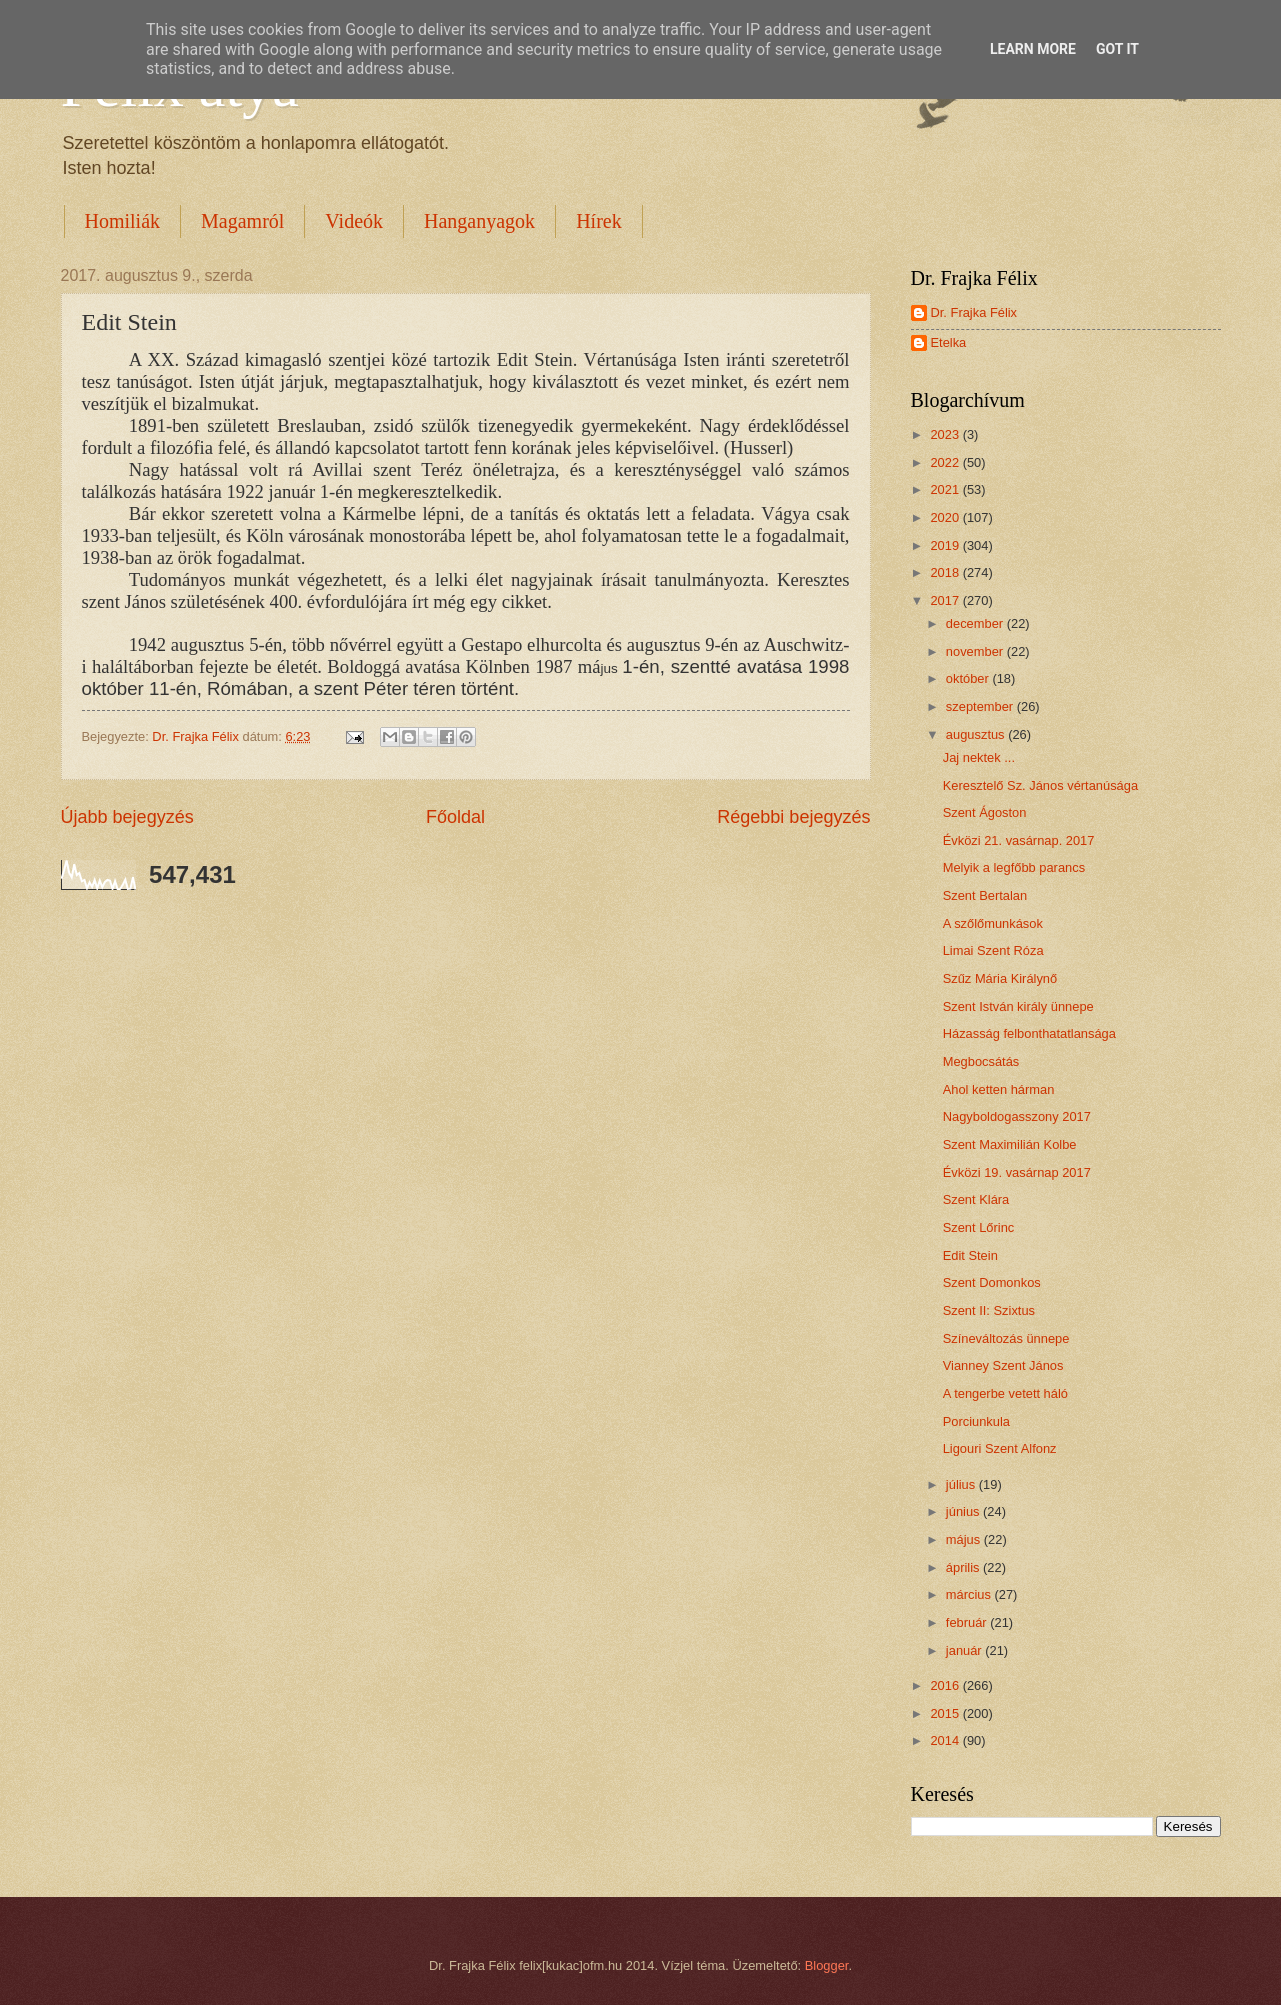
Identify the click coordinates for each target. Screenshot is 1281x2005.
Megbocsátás (981, 1061)
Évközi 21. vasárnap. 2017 (1019, 840)
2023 (946, 434)
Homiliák (123, 221)
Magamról (242, 221)
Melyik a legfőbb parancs (1014, 867)
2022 (946, 462)
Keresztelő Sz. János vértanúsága (1040, 785)
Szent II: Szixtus (989, 1310)
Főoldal (455, 817)
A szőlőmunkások (993, 923)
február (968, 1622)
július (962, 1484)
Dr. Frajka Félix (974, 312)
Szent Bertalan (985, 895)
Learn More (1033, 49)
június (964, 1511)
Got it (1117, 49)
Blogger (827, 1965)
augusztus (977, 734)
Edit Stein (970, 1255)
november (976, 651)
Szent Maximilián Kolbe (1010, 1144)
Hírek (599, 221)
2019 (946, 545)
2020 (946, 517)
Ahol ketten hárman (999, 1089)
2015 (946, 1713)
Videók (354, 221)
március (970, 1594)
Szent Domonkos (992, 1282)
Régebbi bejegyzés (793, 817)
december (976, 623)
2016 (946, 1685)
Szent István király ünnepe (1018, 1006)
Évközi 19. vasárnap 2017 (1017, 1172)
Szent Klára (976, 1199)
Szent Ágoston (985, 812)
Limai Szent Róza (993, 950)
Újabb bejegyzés (127, 817)
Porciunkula (976, 1421)
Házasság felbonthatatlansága (1029, 1033)
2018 (946, 572)
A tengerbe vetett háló (1005, 1393)
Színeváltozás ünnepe (1006, 1338)
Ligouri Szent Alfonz (1000, 1448)
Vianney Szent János (1003, 1365)
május (965, 1539)
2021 (946, 489)
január (965, 1650)
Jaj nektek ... (979, 757)
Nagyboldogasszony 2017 (1017, 1116)
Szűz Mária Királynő (1000, 978)
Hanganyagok (479, 221)
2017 (946, 600)
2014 (946, 1740)
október (969, 678)
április (964, 1567)
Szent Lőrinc (979, 1227)
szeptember (981, 706)
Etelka (949, 342)
